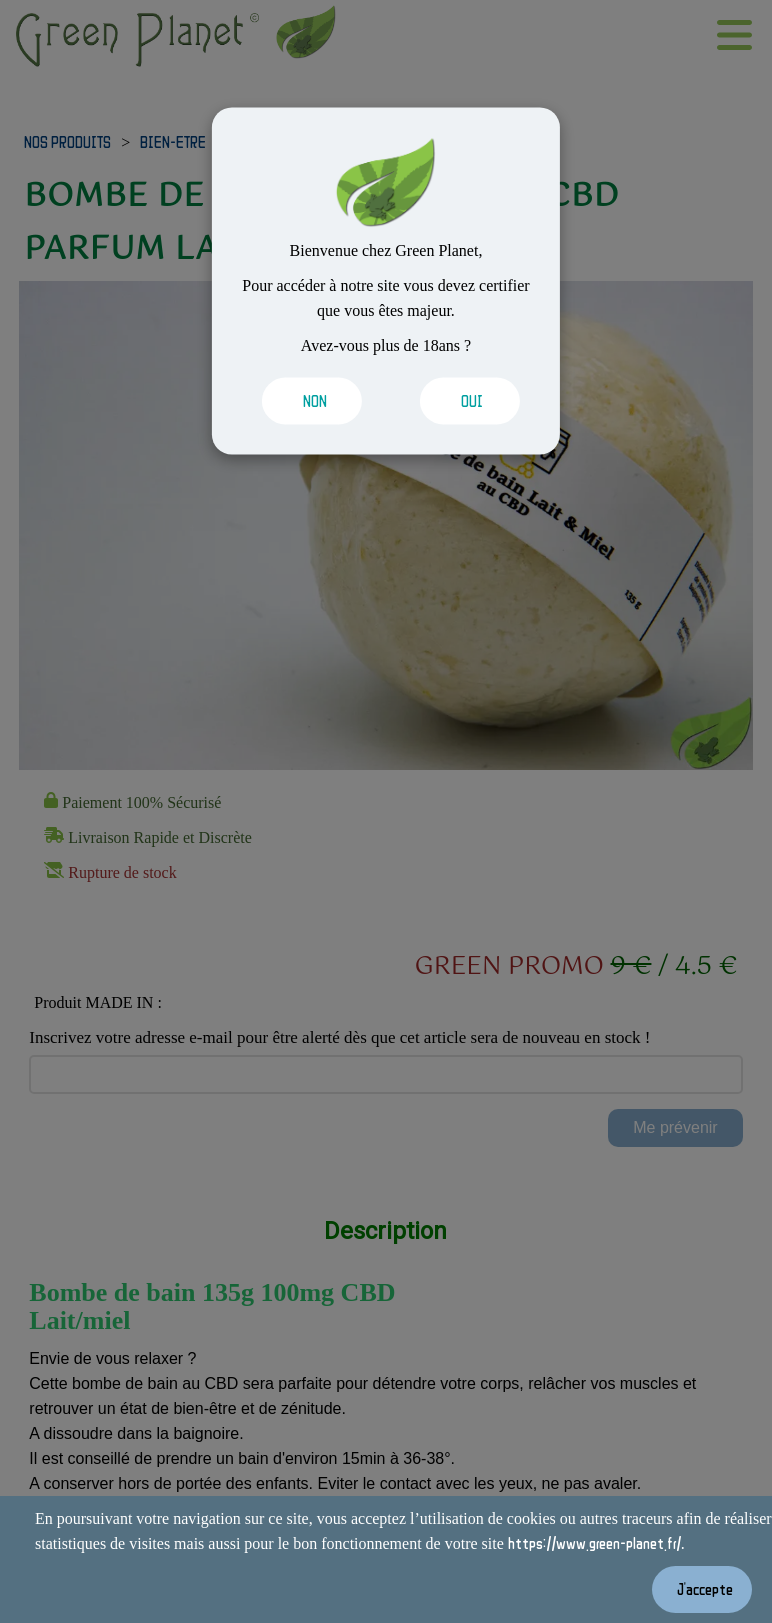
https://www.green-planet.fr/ (594, 1543)
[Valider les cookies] (309, 401)
